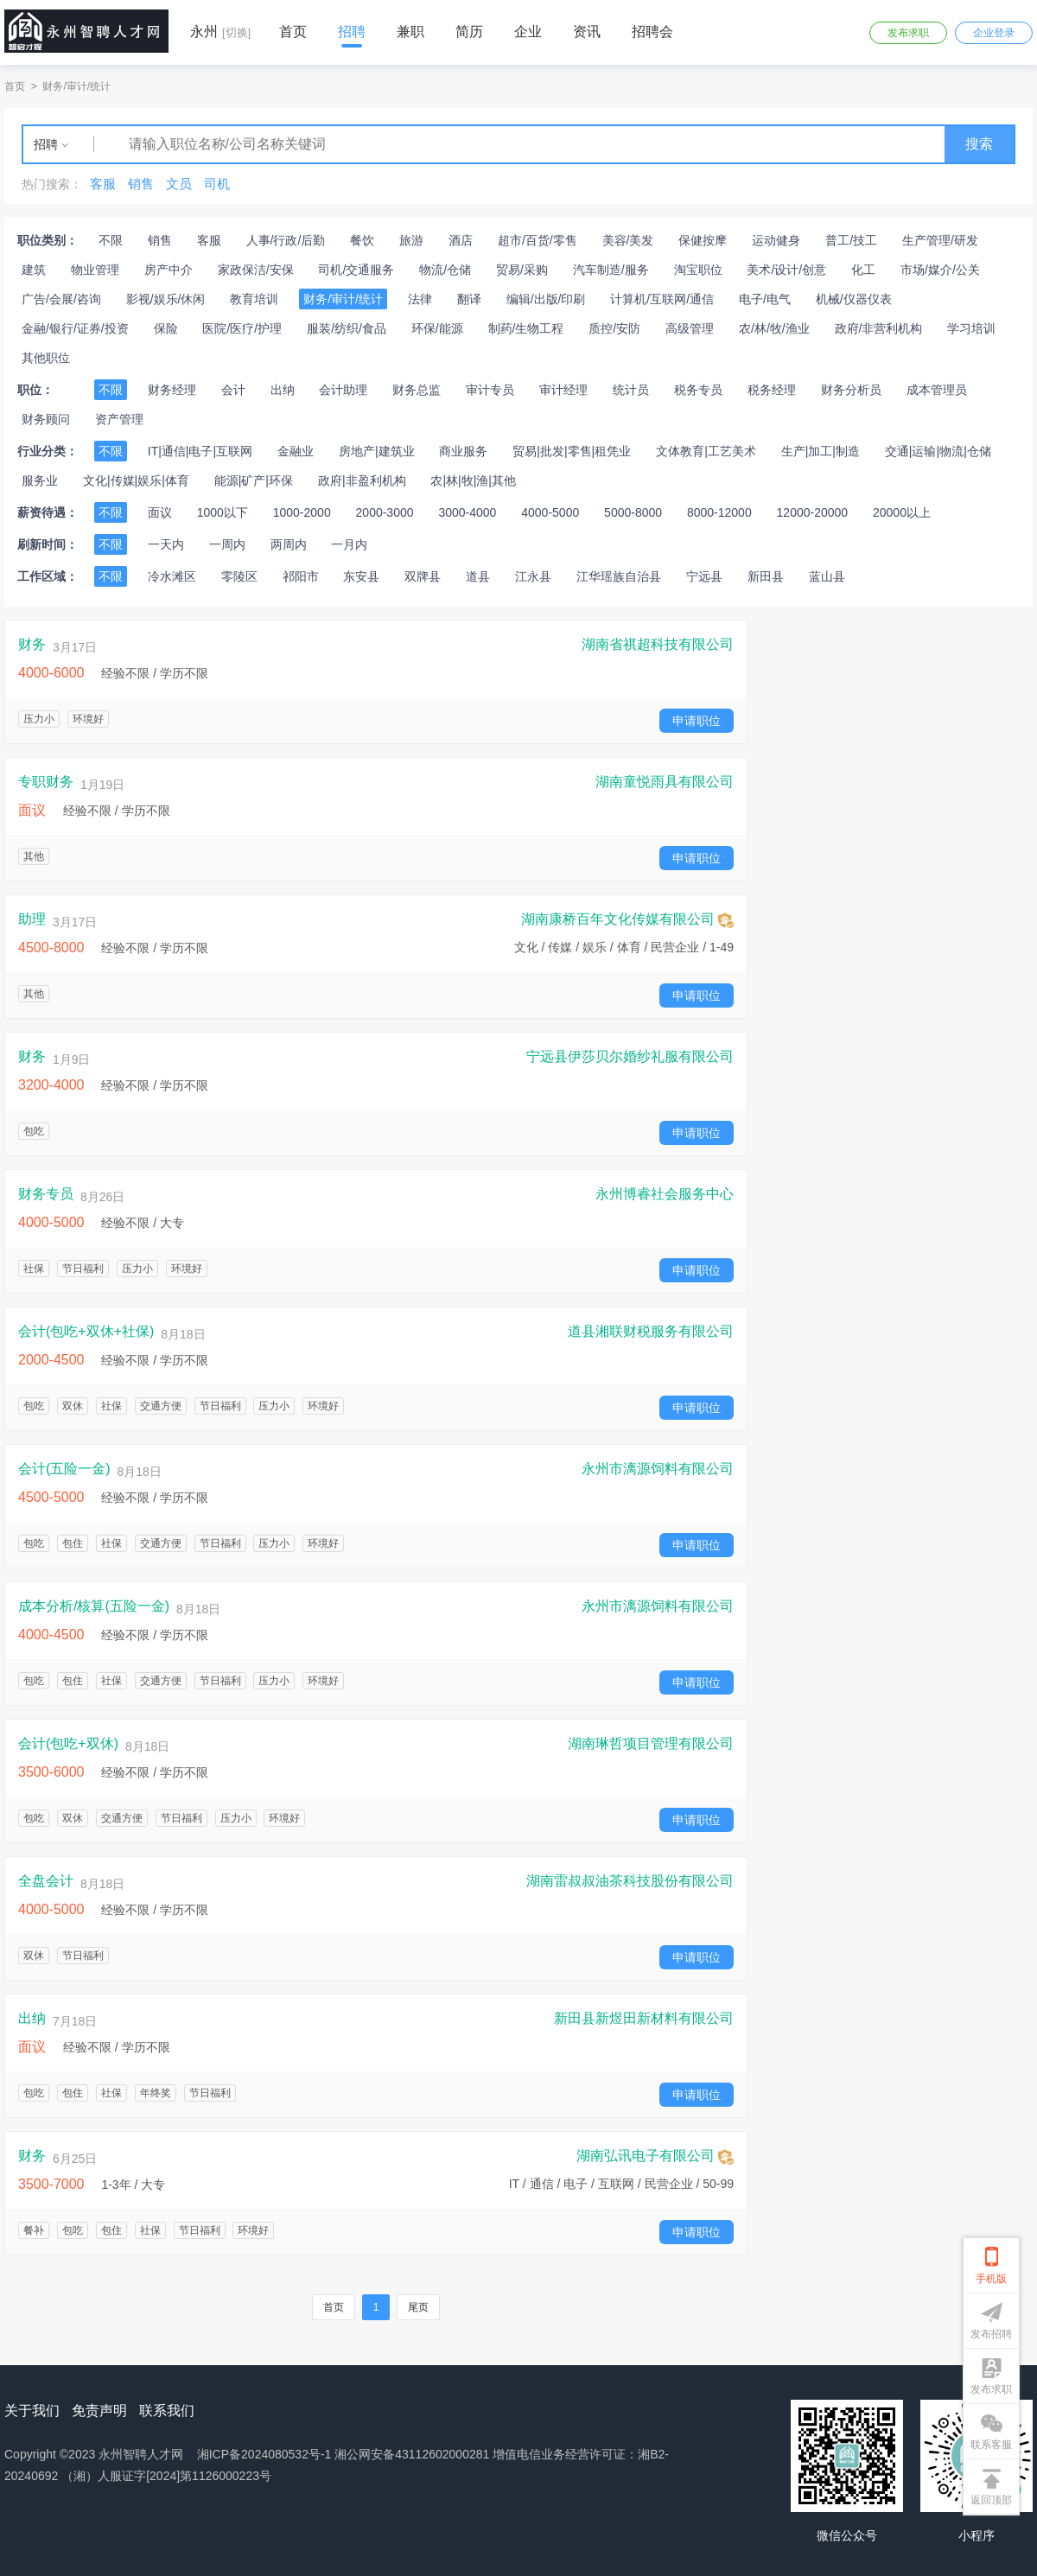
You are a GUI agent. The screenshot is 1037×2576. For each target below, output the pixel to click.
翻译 (469, 299)
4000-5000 (550, 512)
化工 (863, 270)
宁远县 (704, 576)
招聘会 (652, 31)
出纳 (282, 390)
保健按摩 (702, 240)
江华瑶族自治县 (618, 576)
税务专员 (698, 390)
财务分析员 (851, 390)
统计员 (631, 390)
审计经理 (563, 390)
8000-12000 (719, 512)
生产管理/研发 (940, 240)
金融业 (295, 451)
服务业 (40, 480)
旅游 (411, 240)
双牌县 (422, 576)
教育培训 (254, 299)
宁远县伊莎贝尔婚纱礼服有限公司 (630, 1057)
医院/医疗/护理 (242, 328)
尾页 (418, 2307)
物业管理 (95, 270)
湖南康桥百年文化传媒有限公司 (627, 920)
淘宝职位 (698, 270)
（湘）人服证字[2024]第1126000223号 (166, 2476)
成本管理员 (937, 390)
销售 (160, 240)
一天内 (166, 544)
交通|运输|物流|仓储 (938, 451)
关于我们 (32, 2410)
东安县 (361, 576)
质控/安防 (614, 328)
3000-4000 (467, 512)
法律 (420, 299)
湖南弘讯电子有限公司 (655, 2157)
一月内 (349, 544)
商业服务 (463, 451)
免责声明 (99, 2410)
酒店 (461, 240)
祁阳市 (301, 576)
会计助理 (343, 390)
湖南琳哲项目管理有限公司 (651, 1744)
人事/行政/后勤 (286, 240)
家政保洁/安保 (256, 270)
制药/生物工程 (526, 328)
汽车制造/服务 (611, 270)
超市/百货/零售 (537, 240)
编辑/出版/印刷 (546, 299)
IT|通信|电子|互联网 (200, 451)
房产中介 (168, 270)
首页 (293, 31)
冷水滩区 (172, 576)
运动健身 (776, 240)
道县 (478, 576)
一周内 (227, 544)
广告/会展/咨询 (61, 299)
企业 (528, 31)
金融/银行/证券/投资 (75, 328)
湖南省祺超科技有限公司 (658, 645)
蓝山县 (827, 576)
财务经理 (172, 390)
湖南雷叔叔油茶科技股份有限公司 (630, 1881)
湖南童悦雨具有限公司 (664, 782)
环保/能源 (437, 328)
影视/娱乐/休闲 (166, 299)
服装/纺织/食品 (346, 328)
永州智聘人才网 (141, 2454)
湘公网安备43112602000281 (411, 2454)
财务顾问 (46, 419)
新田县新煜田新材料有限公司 (644, 2019)
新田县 (766, 576)
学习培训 (971, 328)
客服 (209, 240)
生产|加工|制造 (820, 451)
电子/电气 (765, 299)
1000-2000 (302, 512)
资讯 (587, 31)
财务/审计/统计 (76, 86)
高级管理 (689, 328)
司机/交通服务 (356, 270)
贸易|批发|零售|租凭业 (571, 451)
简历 (469, 31)
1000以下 (222, 512)
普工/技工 (851, 240)
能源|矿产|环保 (253, 480)
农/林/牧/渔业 (774, 328)
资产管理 (119, 419)
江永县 (533, 576)
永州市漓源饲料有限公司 (658, 1469)
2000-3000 (385, 512)
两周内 (288, 544)
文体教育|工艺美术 (706, 451)
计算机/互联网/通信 (662, 299)
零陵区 (239, 576)
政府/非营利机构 (879, 328)
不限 (111, 240)
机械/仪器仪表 (854, 299)
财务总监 (416, 390)
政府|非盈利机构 (362, 480)
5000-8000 (633, 512)
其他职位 (46, 358)
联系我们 (166, 2410)
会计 (233, 390)
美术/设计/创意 (786, 270)
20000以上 (902, 512)
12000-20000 (813, 512)
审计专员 (490, 390)
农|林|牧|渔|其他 (473, 480)
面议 (160, 512)
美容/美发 (628, 240)
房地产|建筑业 (377, 451)
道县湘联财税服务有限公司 (651, 1332)
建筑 (34, 270)
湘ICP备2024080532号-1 (264, 2454)
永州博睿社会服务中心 (664, 1194)
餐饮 (362, 240)
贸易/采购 (522, 270)
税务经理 (772, 390)
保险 (166, 328)
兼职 (410, 31)
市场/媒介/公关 (940, 270)
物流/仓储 (445, 270)
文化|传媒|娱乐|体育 (136, 480)
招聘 (352, 31)
